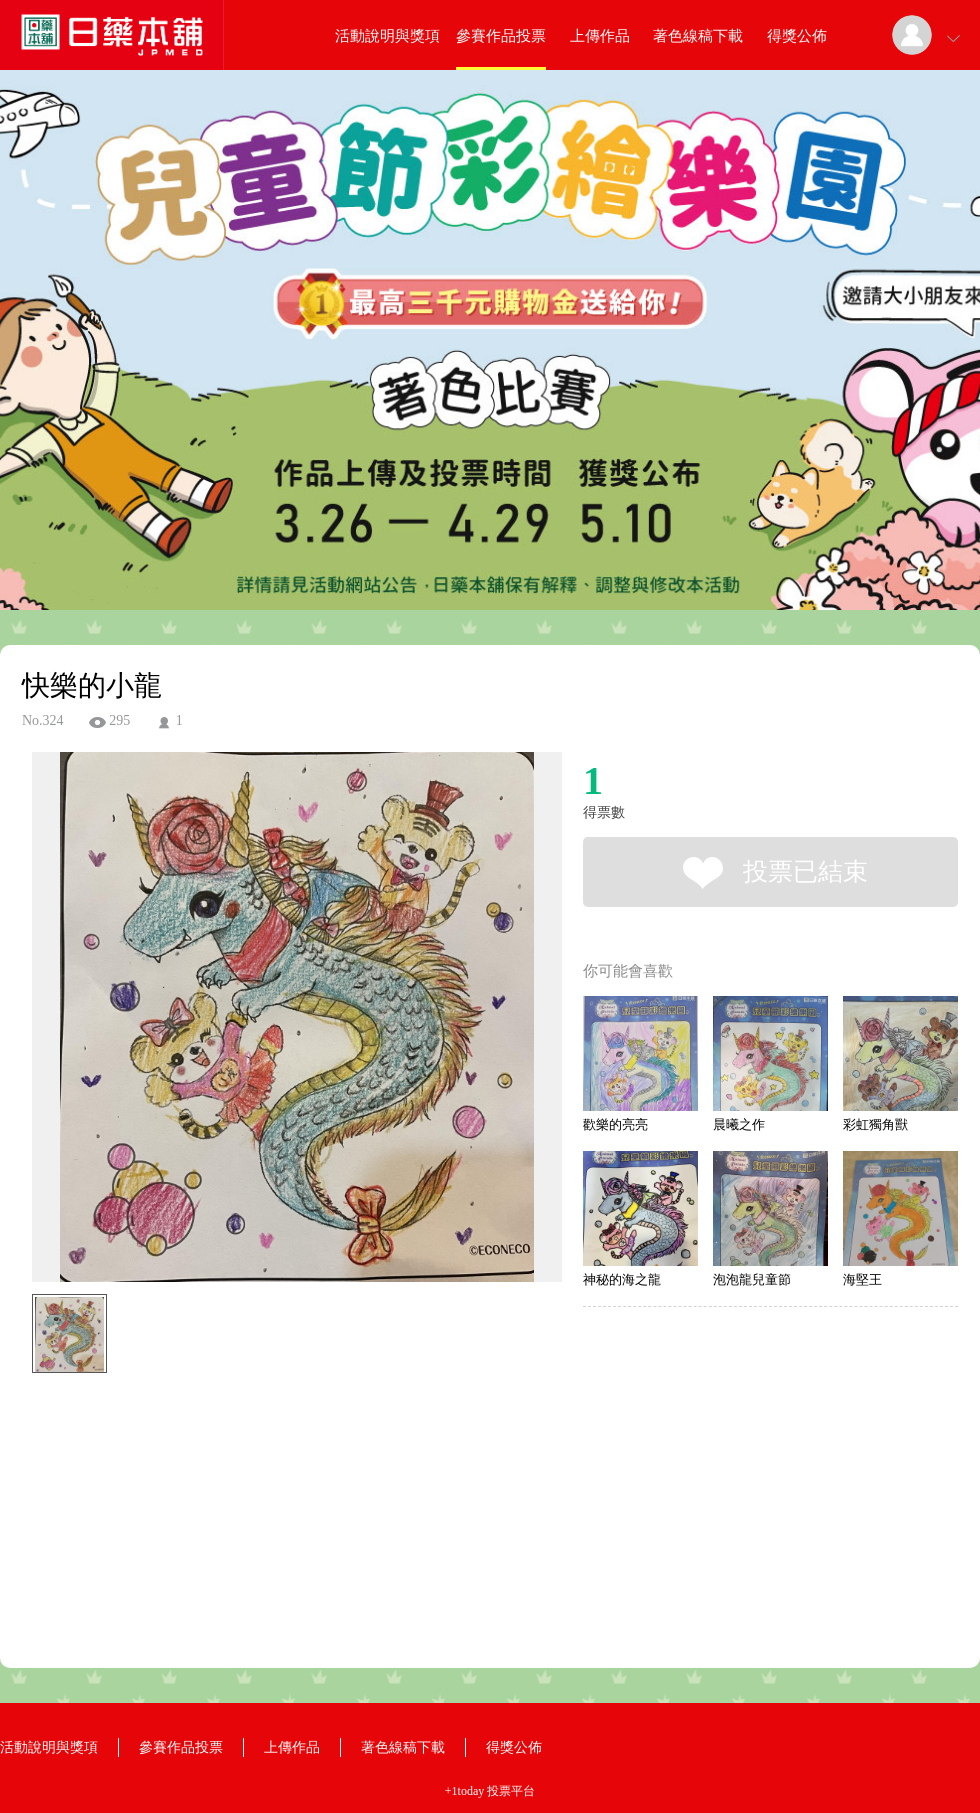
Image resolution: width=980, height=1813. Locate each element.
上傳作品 (600, 36)
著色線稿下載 (698, 36)
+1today (464, 1791)
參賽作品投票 (501, 36)
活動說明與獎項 (387, 36)
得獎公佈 (797, 36)
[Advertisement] (266, 1472)
